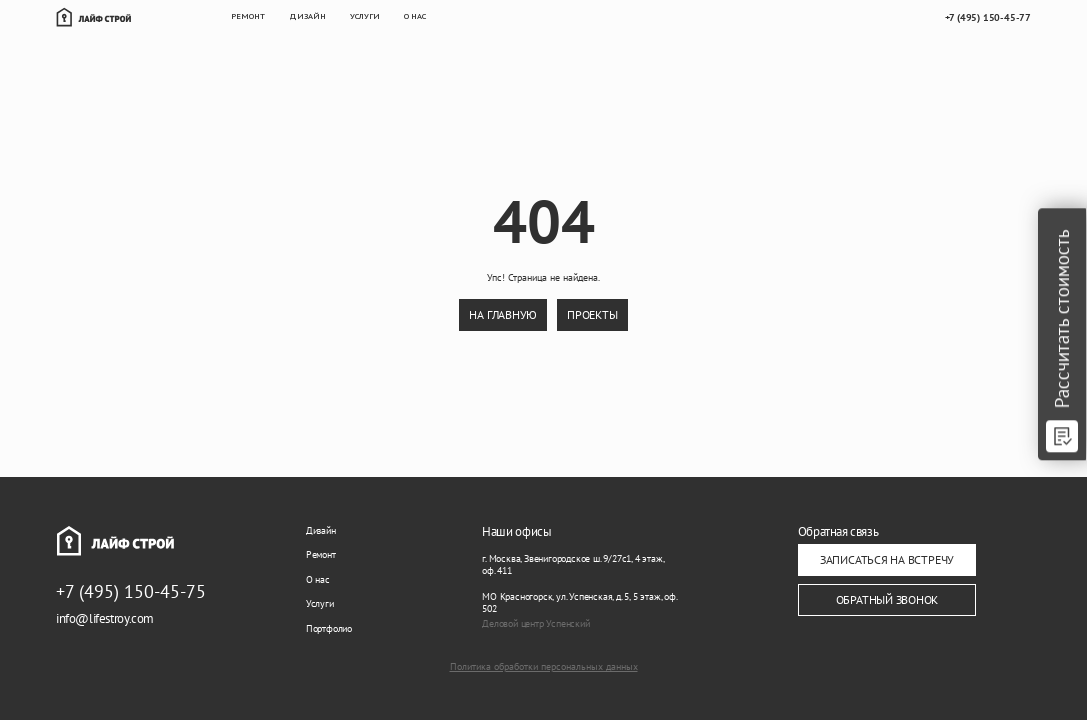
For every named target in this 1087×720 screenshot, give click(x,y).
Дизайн (321, 530)
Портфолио (329, 628)
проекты (592, 314)
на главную (503, 314)
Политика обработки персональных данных (544, 667)
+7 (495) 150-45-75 (131, 591)
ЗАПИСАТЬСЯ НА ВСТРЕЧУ (887, 559)
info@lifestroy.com (105, 618)
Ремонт (321, 554)
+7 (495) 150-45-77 (988, 17)
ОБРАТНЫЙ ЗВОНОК (887, 599)
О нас (318, 579)
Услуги (320, 603)
